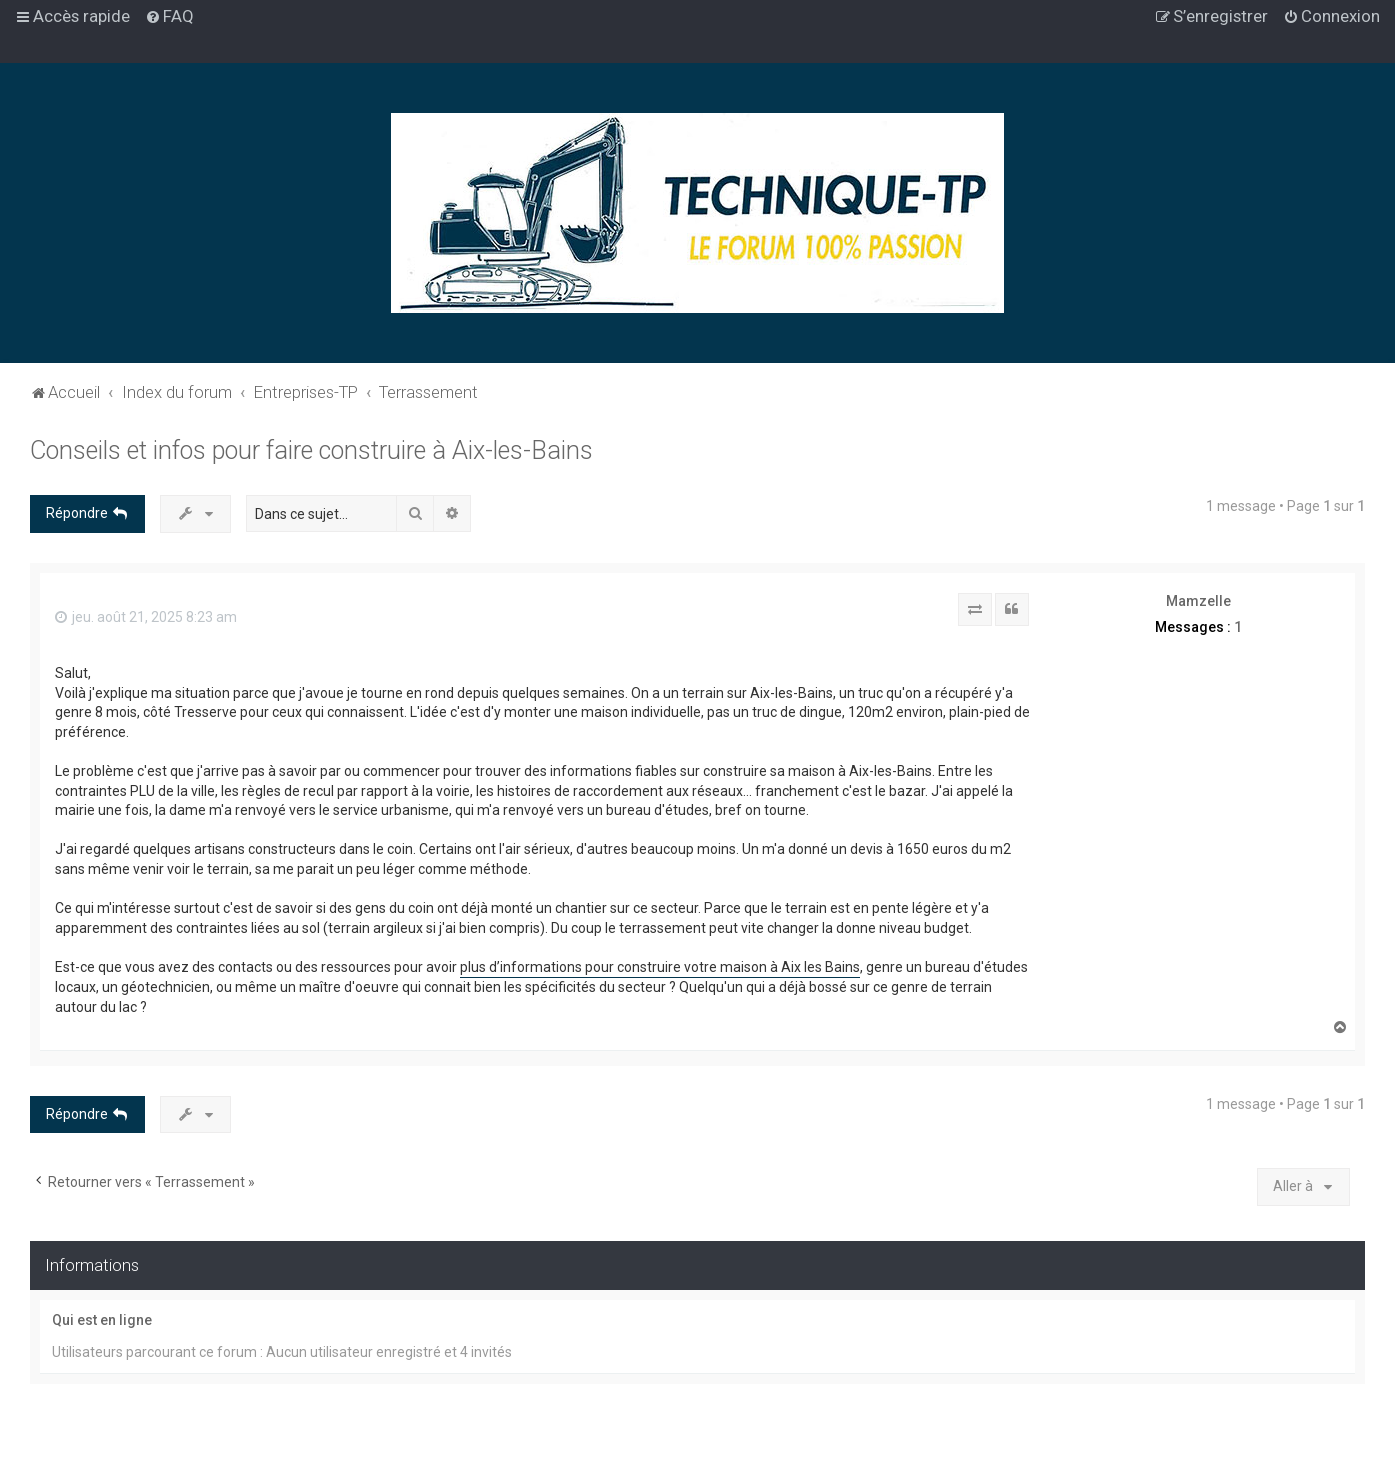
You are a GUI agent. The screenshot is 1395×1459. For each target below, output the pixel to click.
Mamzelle (1198, 601)
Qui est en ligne (102, 1320)
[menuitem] (169, 16)
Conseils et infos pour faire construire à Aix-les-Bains (311, 450)
